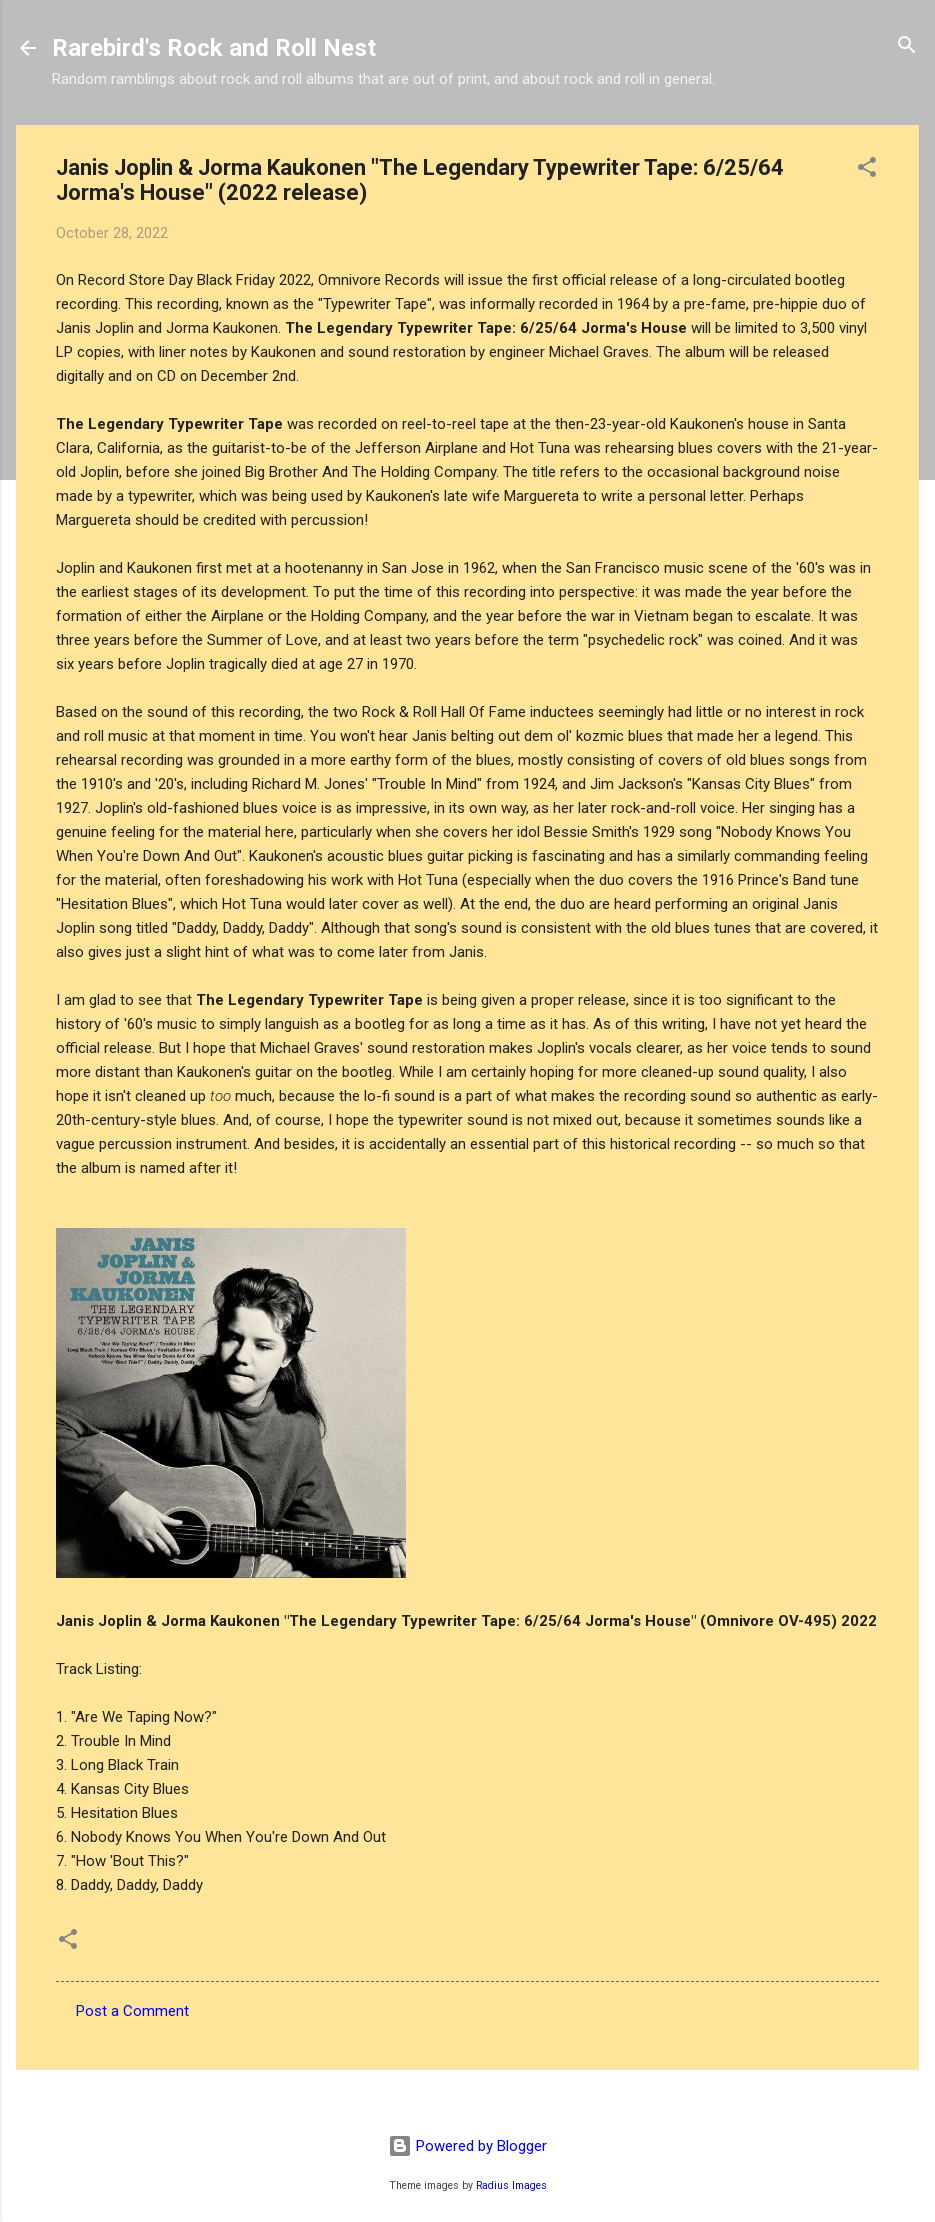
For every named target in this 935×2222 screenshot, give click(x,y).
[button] (867, 168)
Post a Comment (132, 2011)
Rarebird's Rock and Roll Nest (214, 48)
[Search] (907, 46)
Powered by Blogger (467, 2146)
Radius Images (511, 2185)
